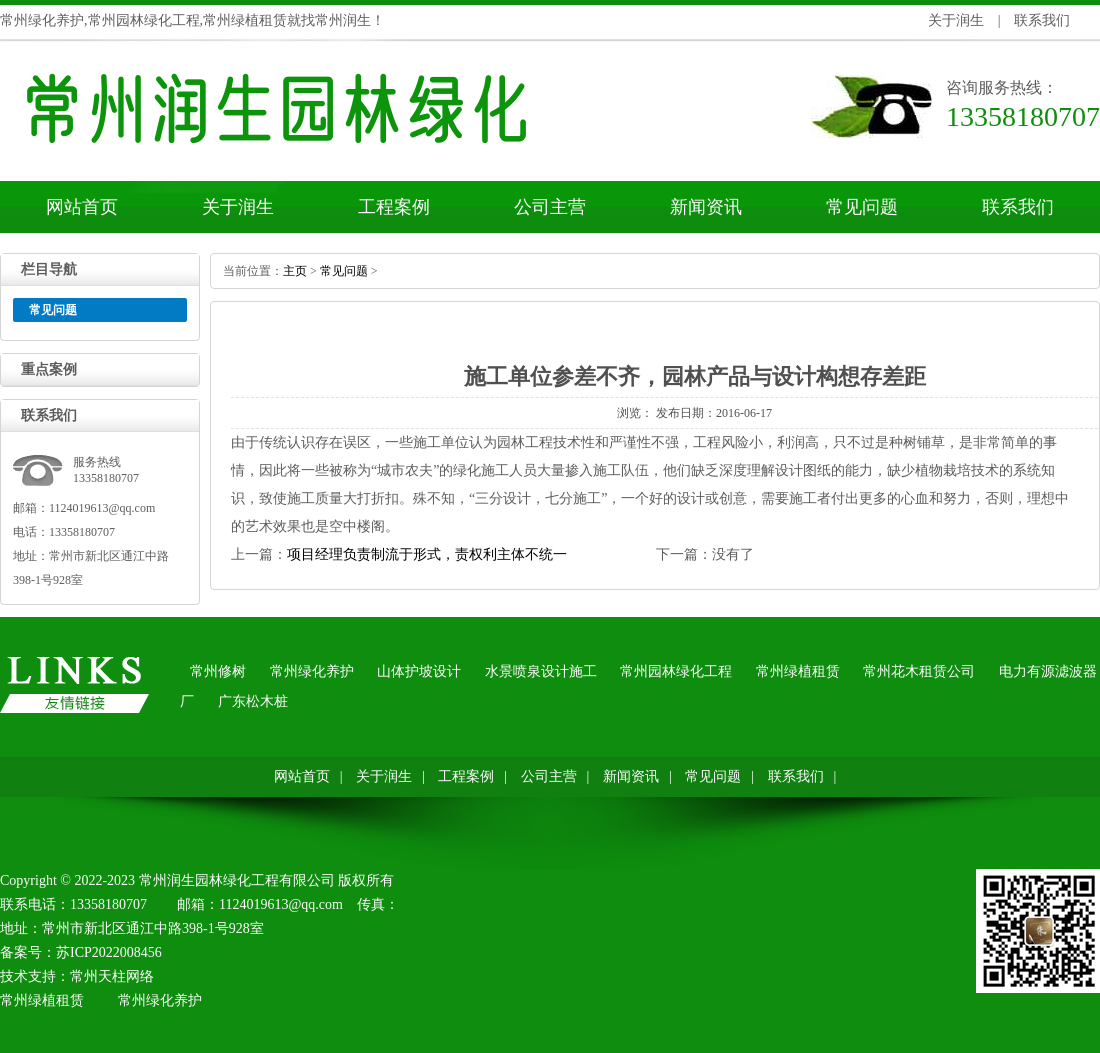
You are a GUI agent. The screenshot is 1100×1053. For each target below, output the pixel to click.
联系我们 (1042, 20)
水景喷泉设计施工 (541, 671)
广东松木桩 (253, 701)
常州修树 (218, 671)
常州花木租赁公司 (919, 671)
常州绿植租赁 (798, 671)
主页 (295, 271)
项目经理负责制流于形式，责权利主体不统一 (427, 554)
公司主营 (550, 207)
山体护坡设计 (419, 671)
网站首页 (82, 207)
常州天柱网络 (112, 976)
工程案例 (394, 207)
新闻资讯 (706, 207)
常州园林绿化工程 (676, 671)
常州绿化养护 (312, 671)
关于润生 (956, 20)
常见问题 (862, 207)
